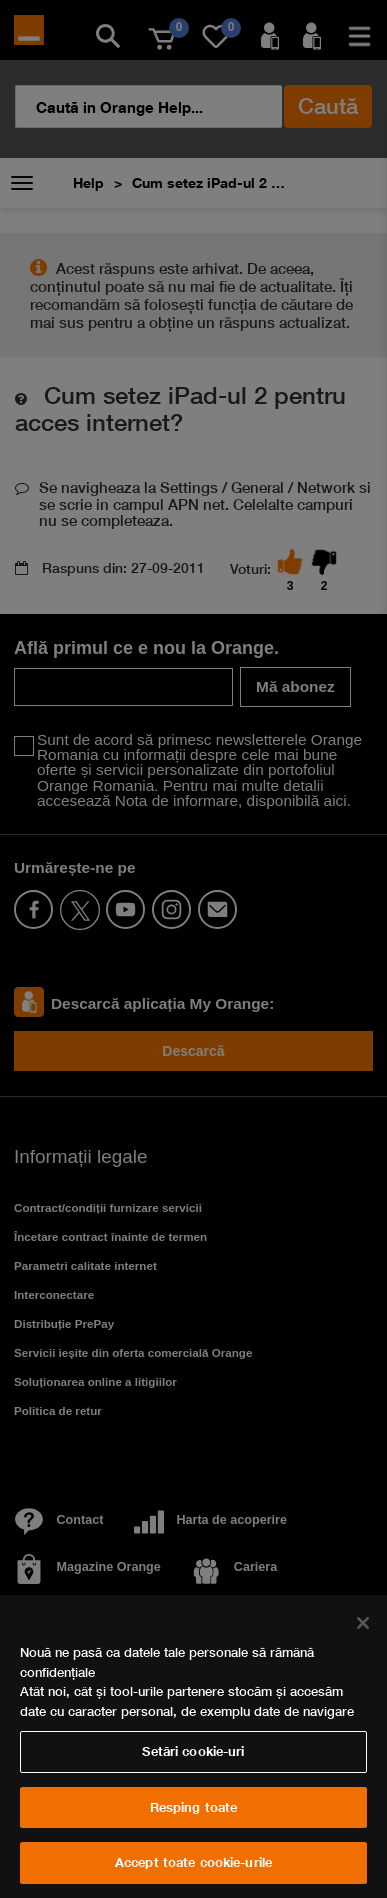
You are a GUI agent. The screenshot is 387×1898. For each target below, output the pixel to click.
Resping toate (194, 1807)
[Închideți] (363, 1623)
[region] (193, 1746)
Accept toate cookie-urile (193, 1862)
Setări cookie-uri (193, 1751)
